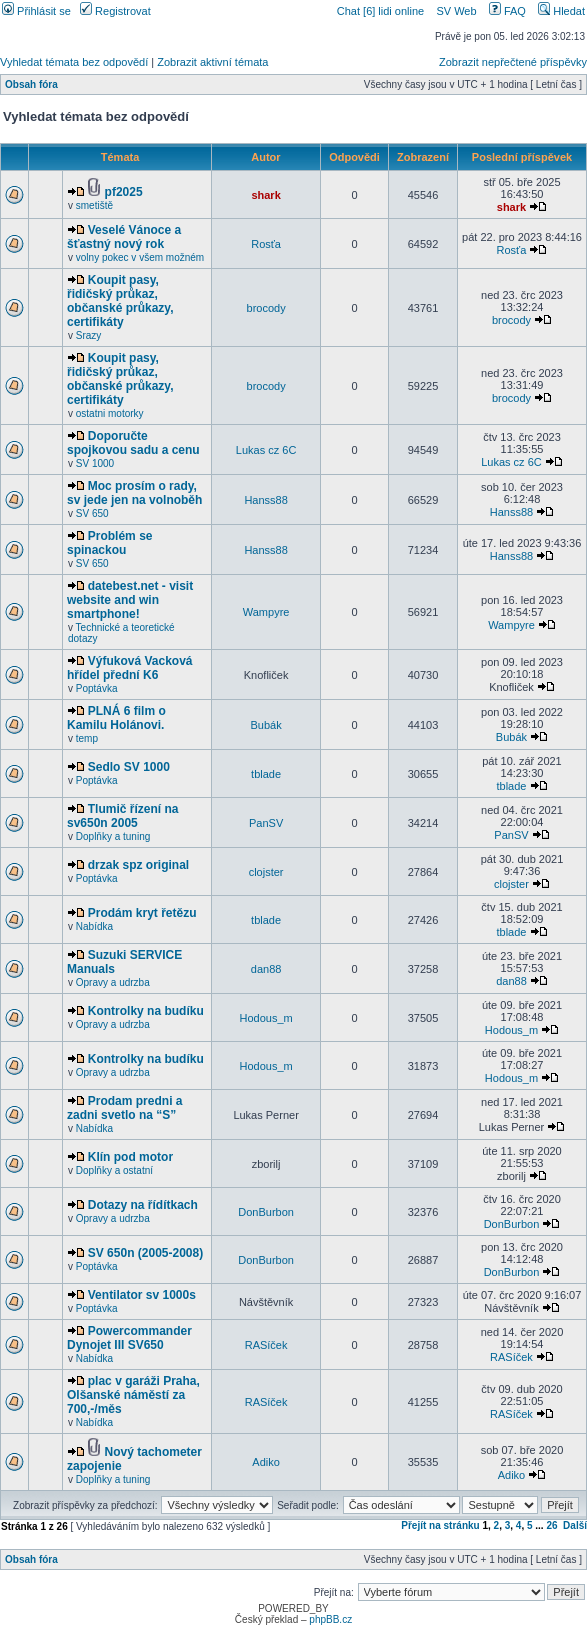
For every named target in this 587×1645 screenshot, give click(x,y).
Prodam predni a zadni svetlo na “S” (124, 1108)
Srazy (89, 335)
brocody (266, 308)
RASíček (266, 1345)
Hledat (561, 11)
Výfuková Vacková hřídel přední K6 (130, 668)
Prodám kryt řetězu (142, 913)
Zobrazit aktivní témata (212, 62)
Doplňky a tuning (113, 836)
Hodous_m (265, 1018)
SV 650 (92, 513)
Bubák (265, 725)
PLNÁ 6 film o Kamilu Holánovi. (116, 718)
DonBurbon (266, 1212)
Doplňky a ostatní (114, 1170)
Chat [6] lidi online (382, 11)
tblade (266, 774)
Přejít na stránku (440, 1525)
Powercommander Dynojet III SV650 (129, 1338)
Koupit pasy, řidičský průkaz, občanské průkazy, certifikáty (120, 301)
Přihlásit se (36, 11)
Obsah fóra (31, 84)
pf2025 (124, 192)
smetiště (94, 205)
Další (575, 1525)
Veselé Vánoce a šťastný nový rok (124, 237)
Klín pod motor (130, 1157)
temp (87, 738)
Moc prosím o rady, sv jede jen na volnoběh (134, 493)
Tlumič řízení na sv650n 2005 (122, 816)
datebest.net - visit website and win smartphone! (130, 600)
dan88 (266, 969)
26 (551, 1525)
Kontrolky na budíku (146, 1011)
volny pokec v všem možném (140, 257)
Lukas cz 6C (266, 450)
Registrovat (115, 11)
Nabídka (94, 926)
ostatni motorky (110, 413)
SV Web (456, 11)
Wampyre (266, 612)
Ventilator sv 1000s (142, 1295)
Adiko (266, 1462)
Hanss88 (265, 500)
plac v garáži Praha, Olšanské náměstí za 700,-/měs (133, 1395)
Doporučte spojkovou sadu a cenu (133, 443)
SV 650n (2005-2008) (145, 1253)
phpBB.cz (330, 1619)
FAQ (507, 11)
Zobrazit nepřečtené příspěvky (513, 62)
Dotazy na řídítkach (143, 1205)
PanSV (266, 823)
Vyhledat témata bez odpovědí (74, 62)
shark (265, 195)
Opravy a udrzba (113, 982)
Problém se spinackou (109, 543)
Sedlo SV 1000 (129, 767)
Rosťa (266, 244)
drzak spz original (138, 865)
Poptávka (97, 688)
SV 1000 (95, 463)
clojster (266, 872)
